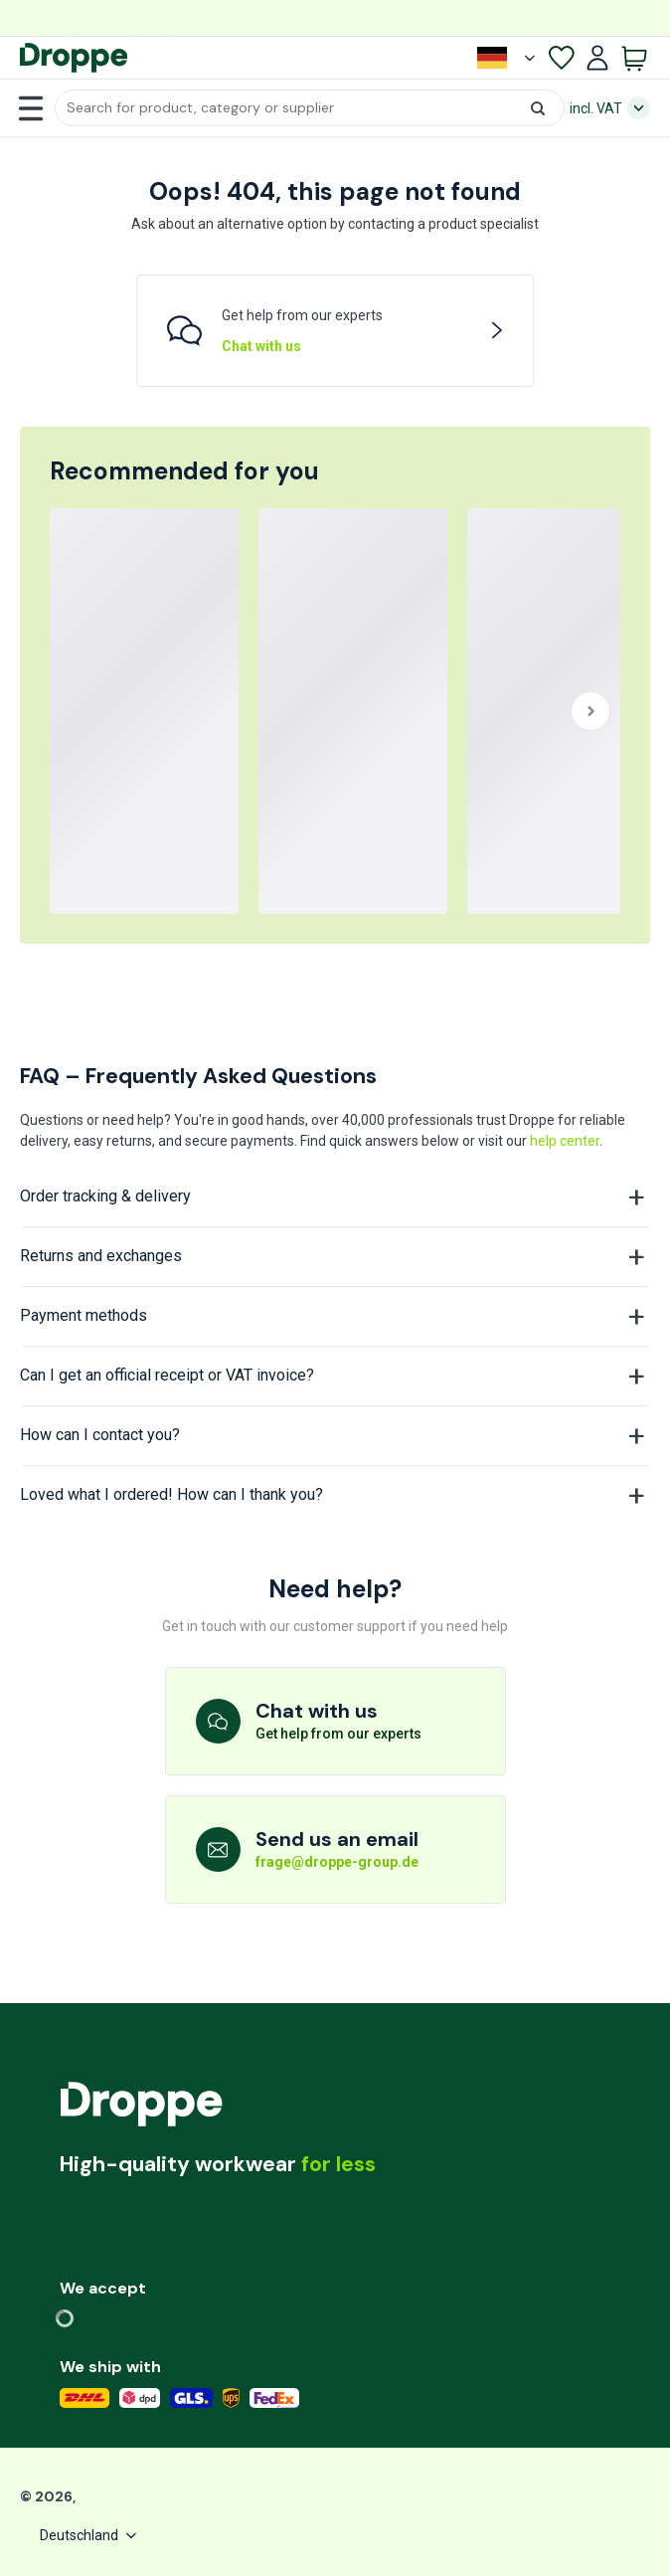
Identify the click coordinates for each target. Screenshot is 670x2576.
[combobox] (310, 108)
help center (564, 1141)
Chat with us (261, 346)
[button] (310, 108)
